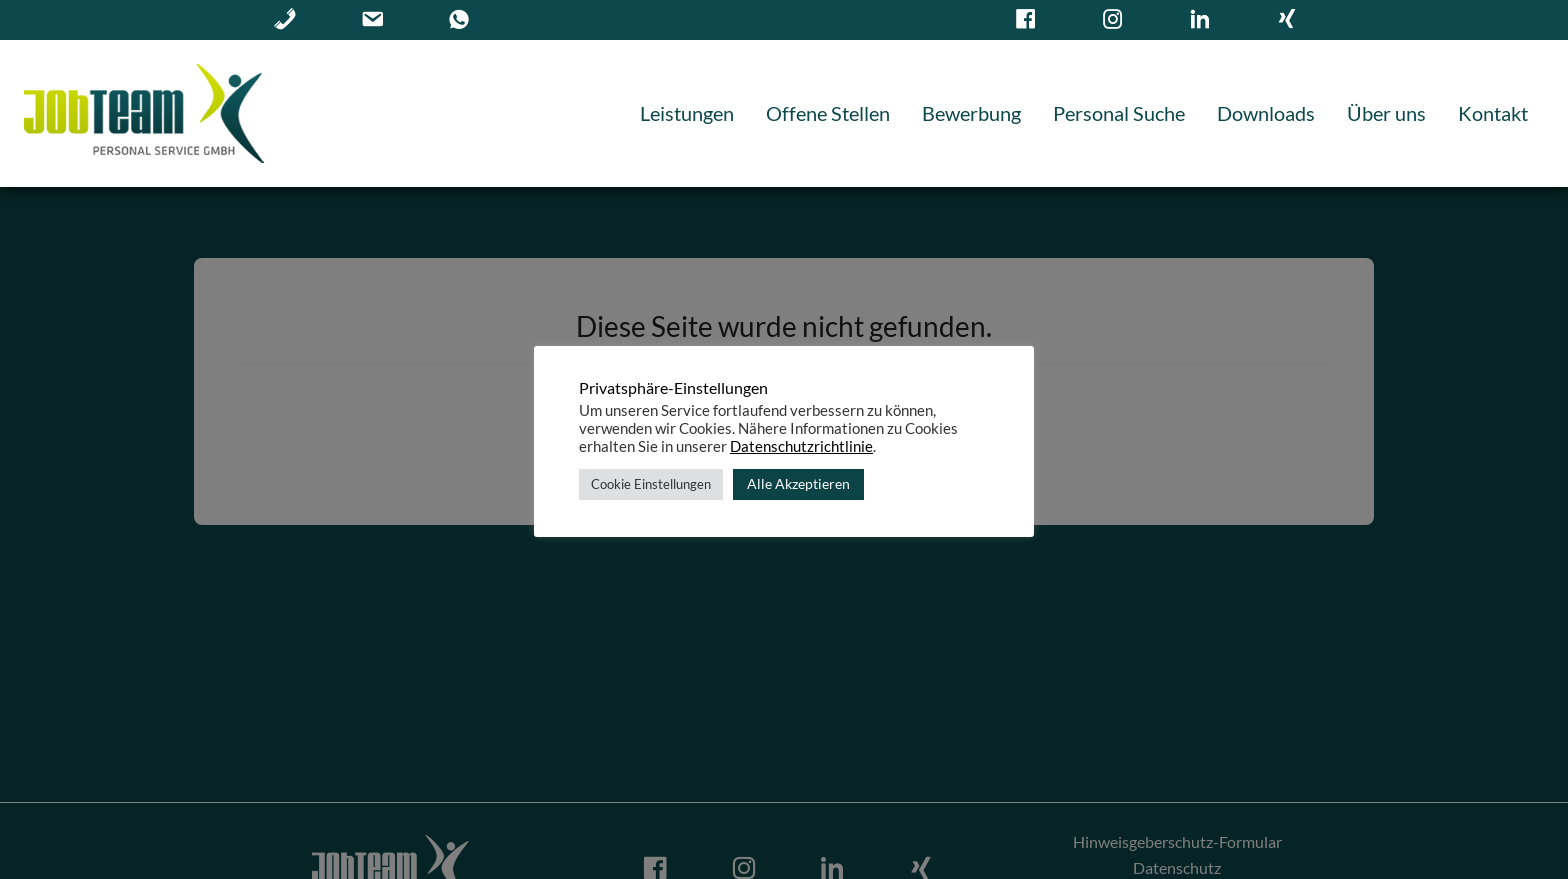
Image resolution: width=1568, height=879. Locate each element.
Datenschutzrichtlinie (801, 446)
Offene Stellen (828, 113)
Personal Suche (1119, 113)
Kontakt (1493, 113)
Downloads (1266, 113)
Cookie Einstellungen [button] (651, 484)
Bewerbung (971, 113)
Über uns (1386, 113)
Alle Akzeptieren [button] (798, 483)
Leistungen (687, 113)
